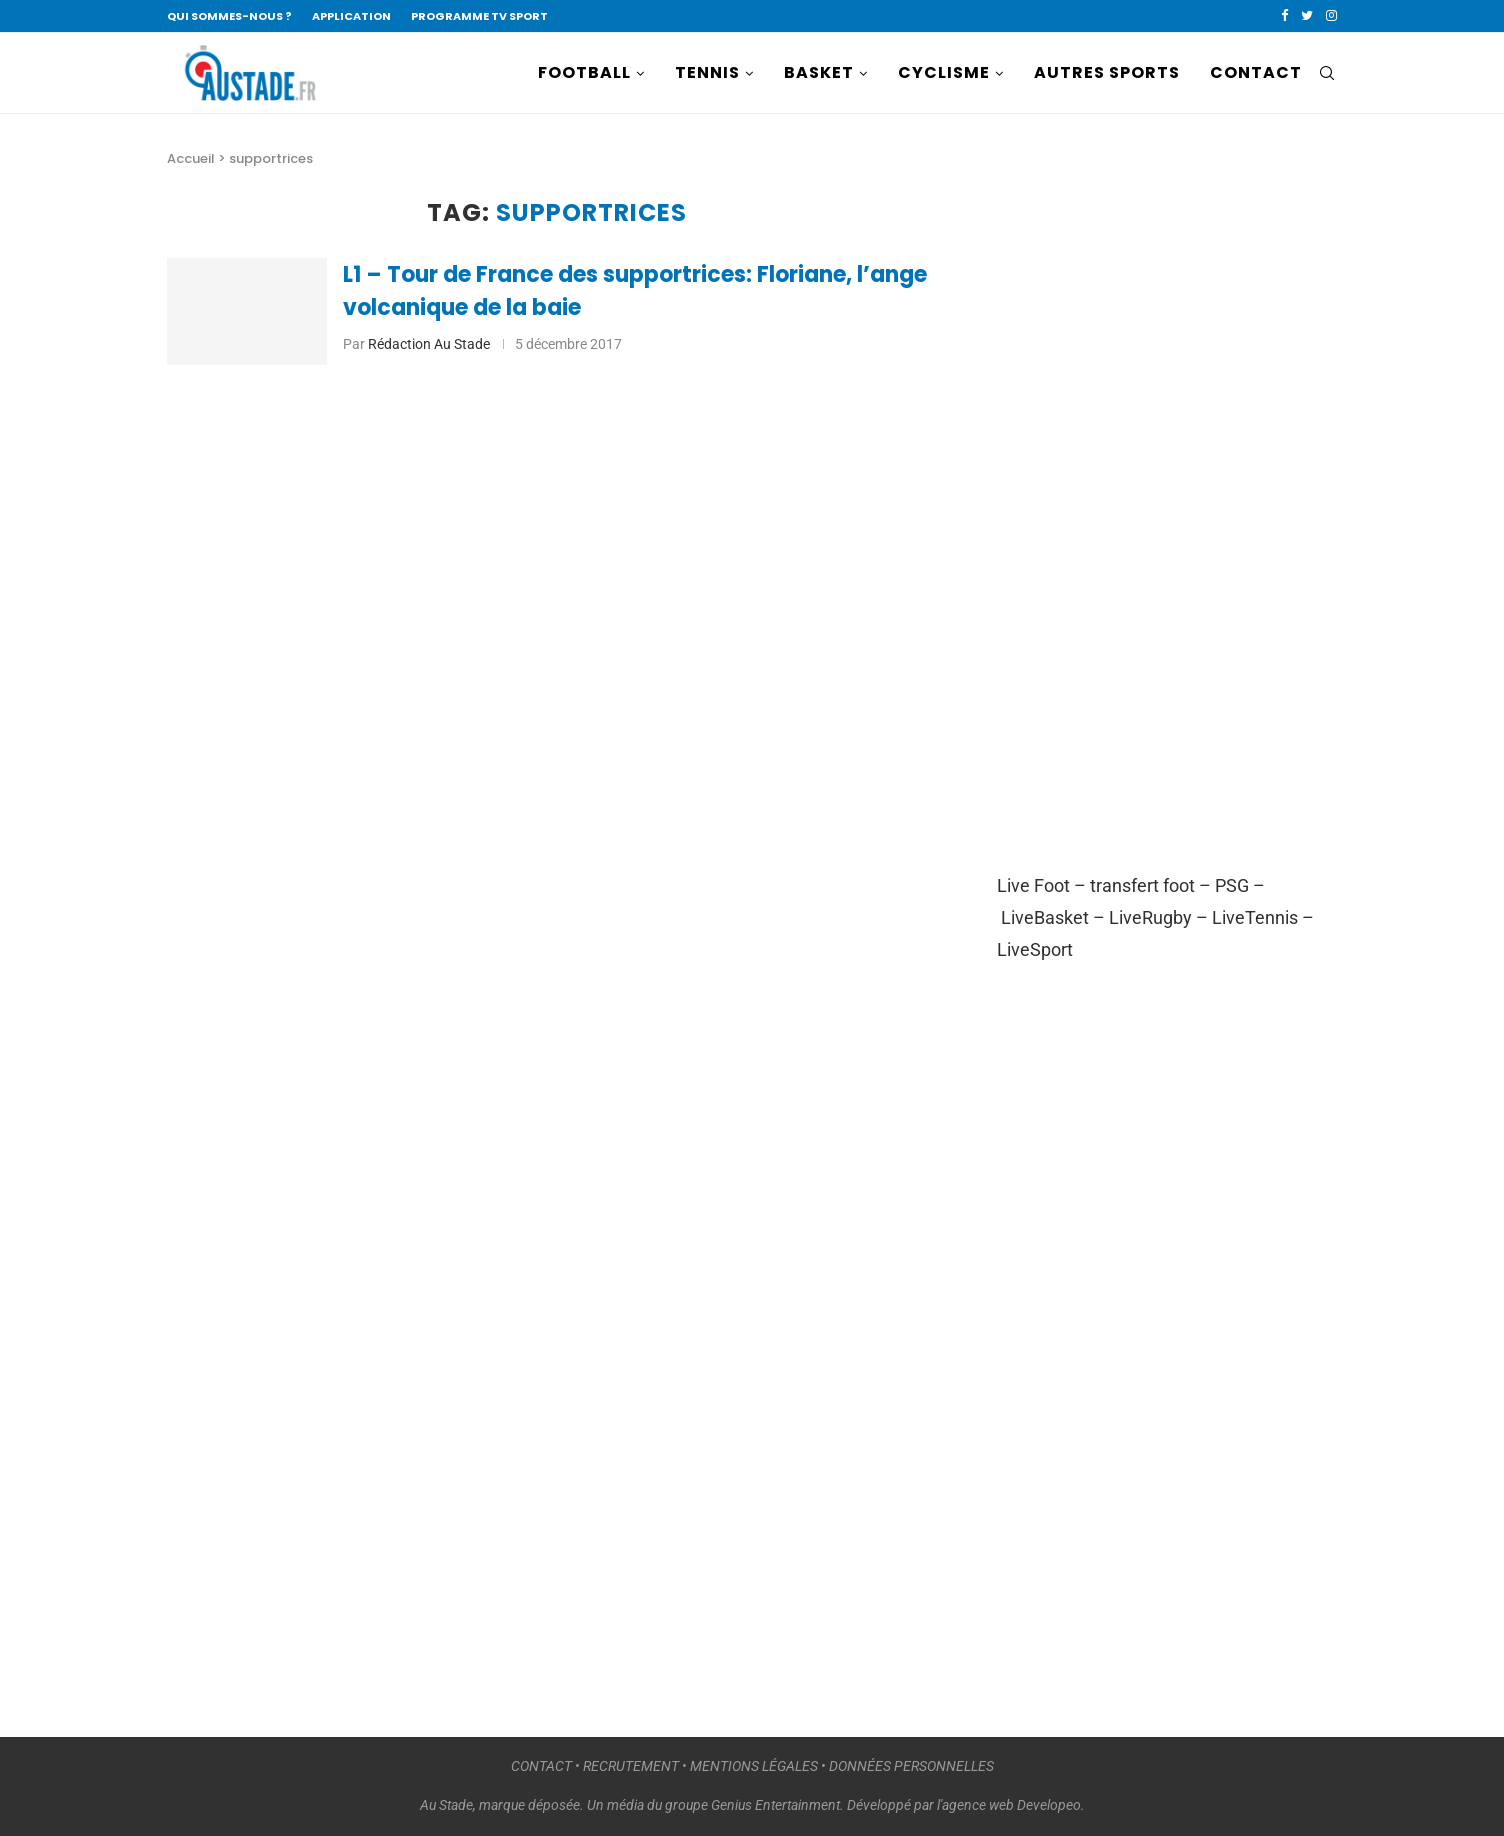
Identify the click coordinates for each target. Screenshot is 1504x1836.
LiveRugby (1150, 917)
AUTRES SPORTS (1107, 72)
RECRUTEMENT (631, 1766)
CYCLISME (944, 72)
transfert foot (1142, 885)
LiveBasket (1045, 917)
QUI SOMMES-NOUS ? (229, 16)
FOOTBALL (584, 72)
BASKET (819, 72)
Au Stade (446, 1805)
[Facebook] (1284, 16)
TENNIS (707, 72)
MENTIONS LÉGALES (754, 1766)
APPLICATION (351, 16)
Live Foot (1033, 885)
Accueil (191, 158)
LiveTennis (1255, 917)
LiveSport (1035, 949)
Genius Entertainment (775, 1805)
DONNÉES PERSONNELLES (911, 1766)
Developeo (1049, 1805)
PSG (1232, 885)
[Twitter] (1307, 16)
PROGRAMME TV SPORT (479, 16)
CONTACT (1256, 72)
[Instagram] (1331, 16)
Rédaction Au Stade (429, 344)
